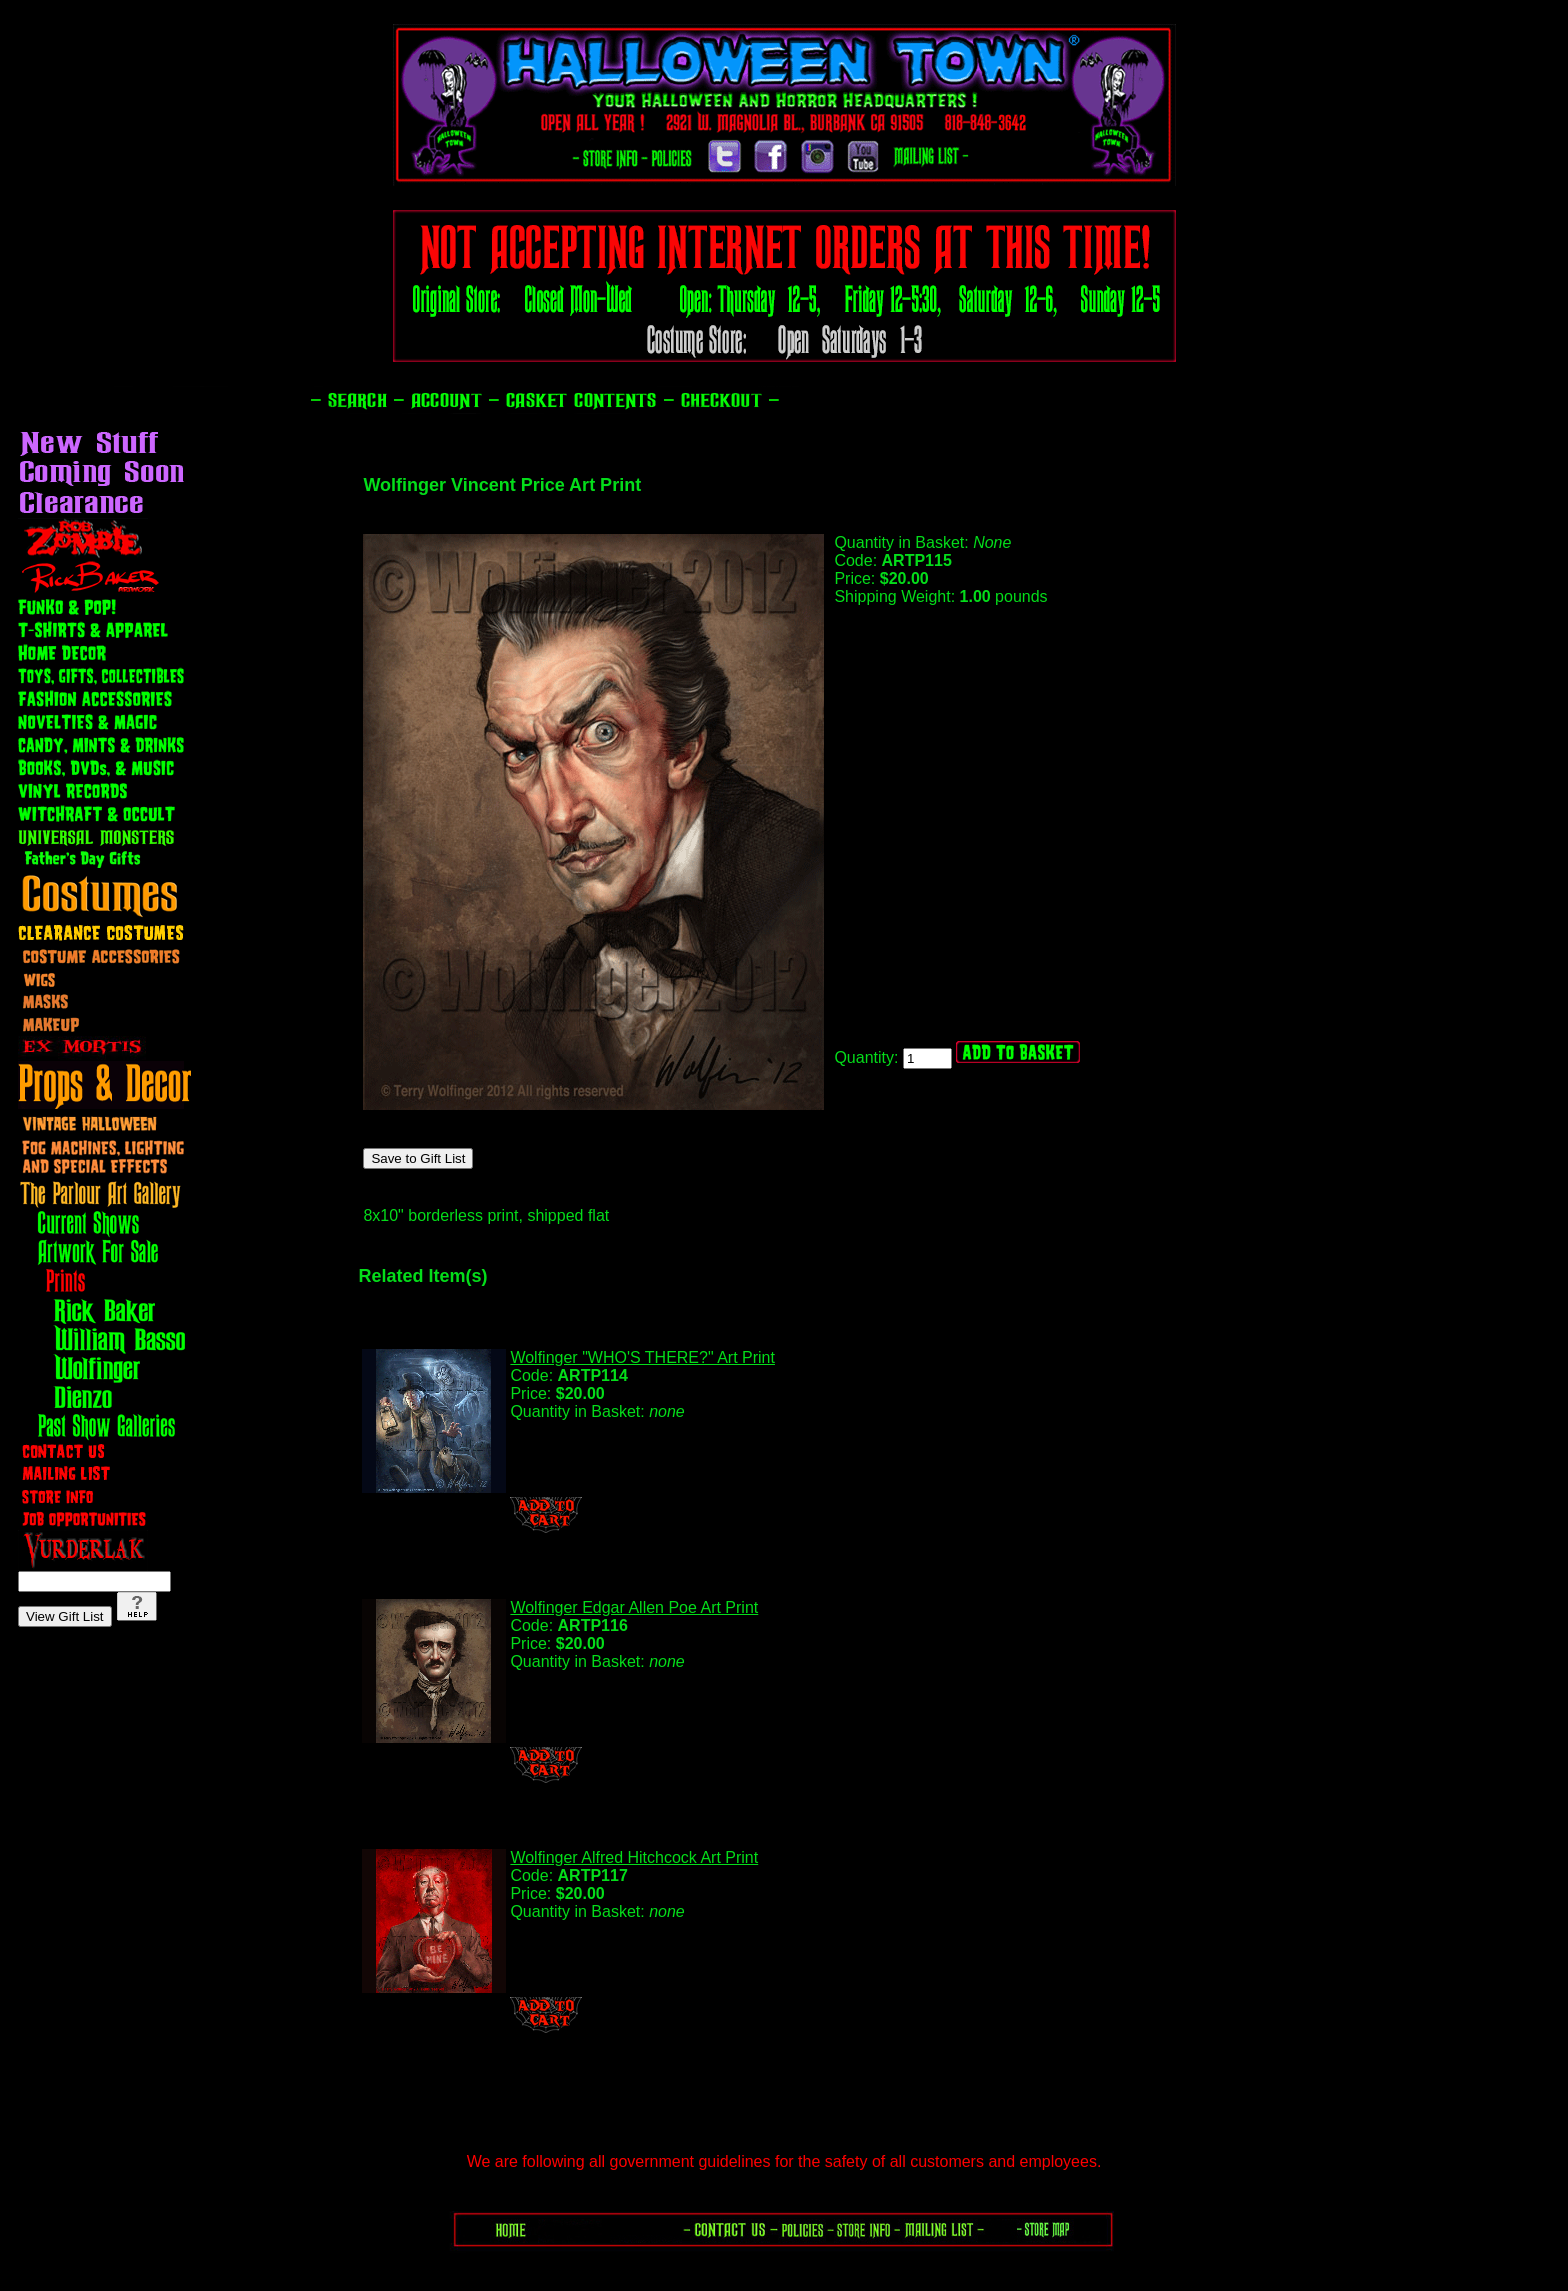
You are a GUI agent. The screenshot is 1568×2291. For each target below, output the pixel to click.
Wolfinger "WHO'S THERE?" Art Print (642, 1357)
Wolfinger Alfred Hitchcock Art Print (634, 1857)
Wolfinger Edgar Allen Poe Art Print (634, 1607)
